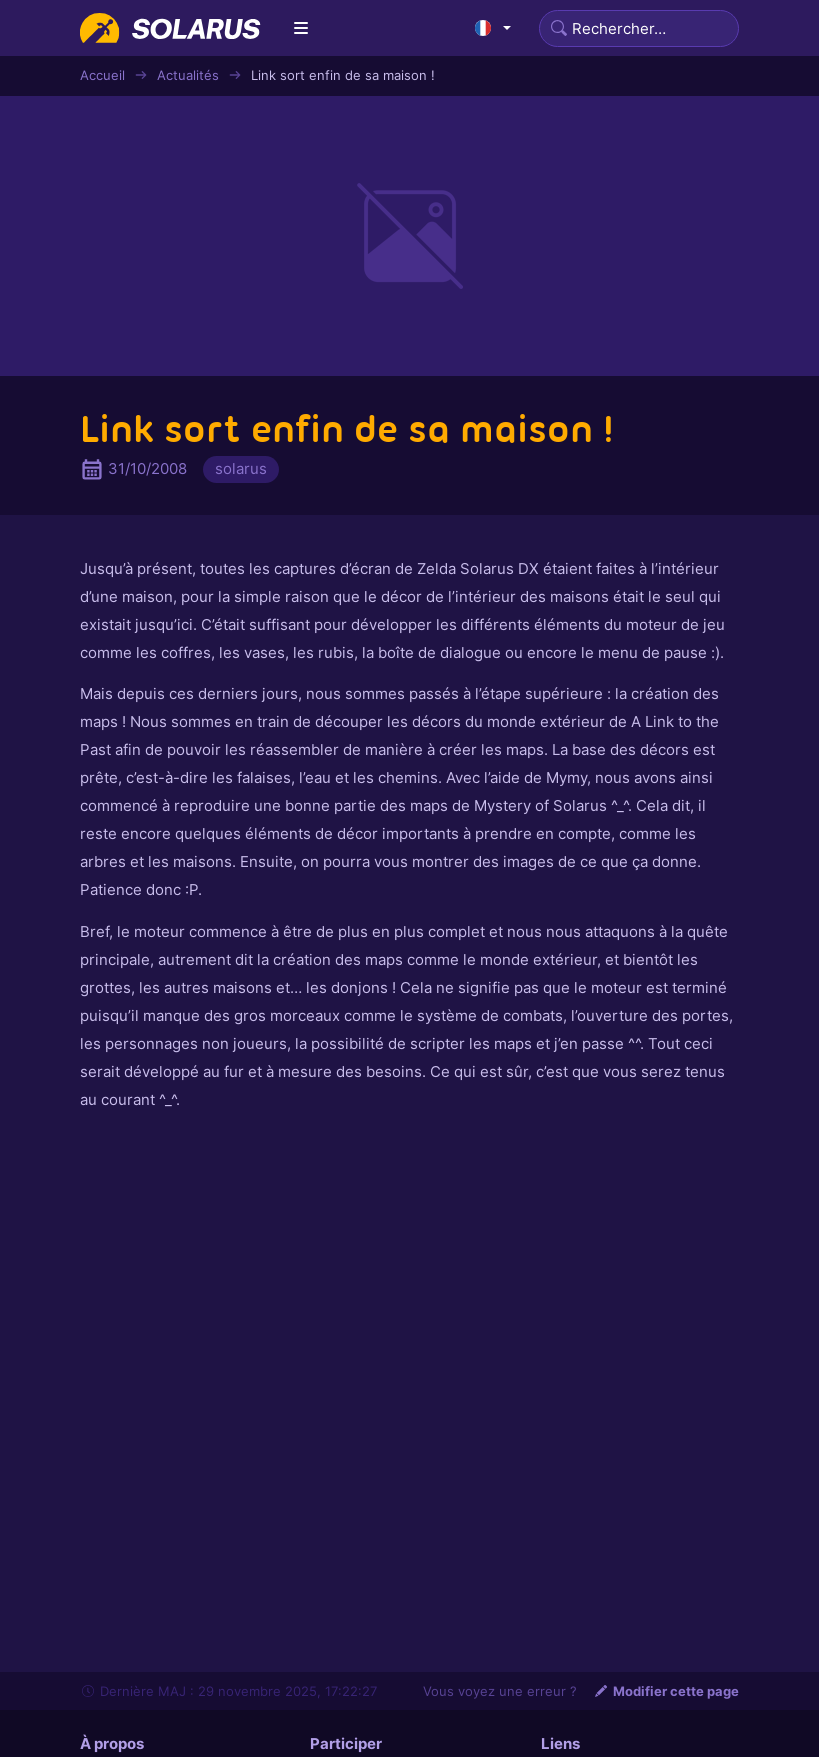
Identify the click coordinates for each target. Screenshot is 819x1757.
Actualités (188, 75)
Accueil (102, 75)
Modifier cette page (666, 1691)
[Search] (639, 28)
